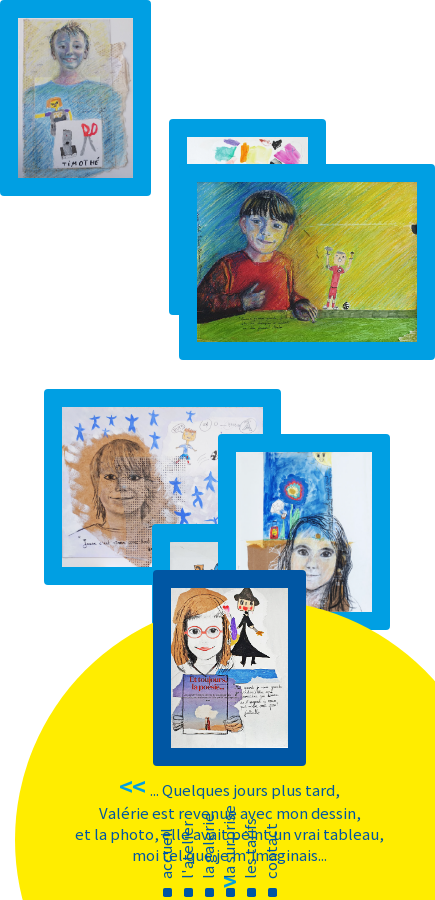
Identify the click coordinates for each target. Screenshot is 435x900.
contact (270, 851)
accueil (165, 853)
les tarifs (249, 848)
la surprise (228, 842)
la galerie (207, 846)
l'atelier (186, 850)
